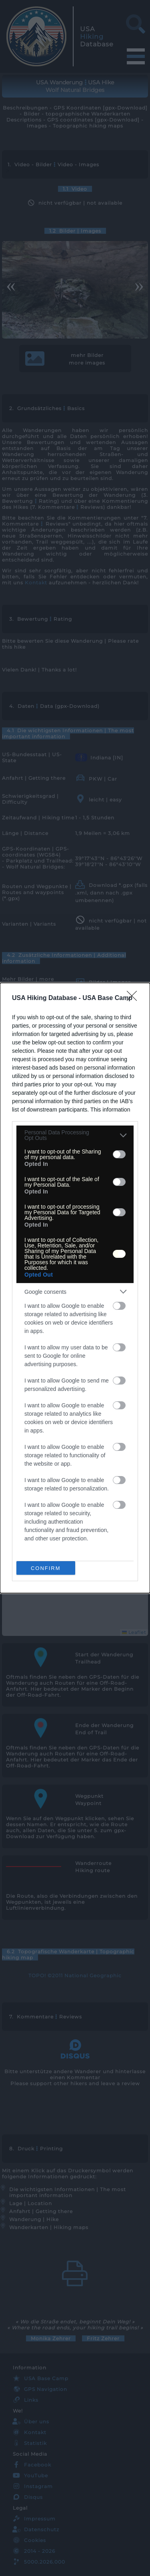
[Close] (134, 998)
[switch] (119, 1154)
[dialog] (75, 1288)
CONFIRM (46, 1568)
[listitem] (75, 1135)
